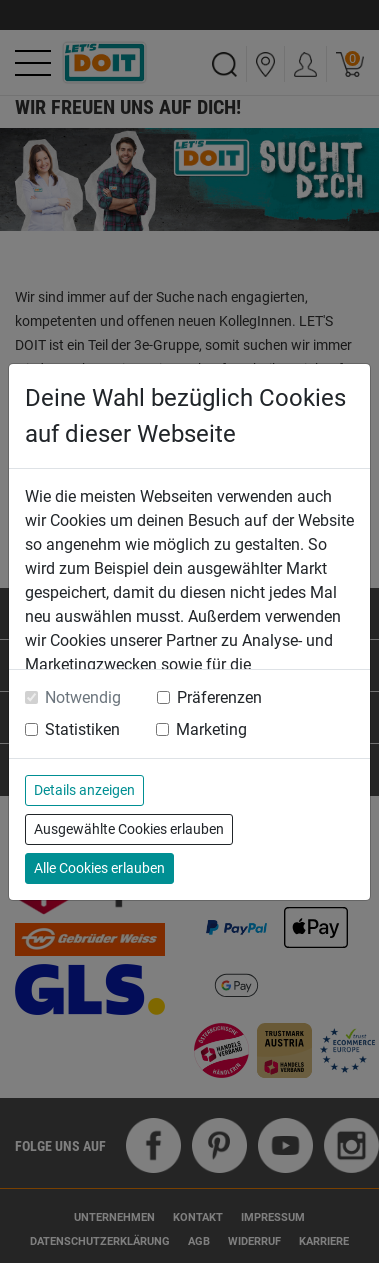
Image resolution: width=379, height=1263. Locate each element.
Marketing (211, 729)
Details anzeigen (84, 790)
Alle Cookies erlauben (99, 868)
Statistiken (82, 729)
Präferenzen (219, 697)
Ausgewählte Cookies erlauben (129, 829)
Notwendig (83, 697)
